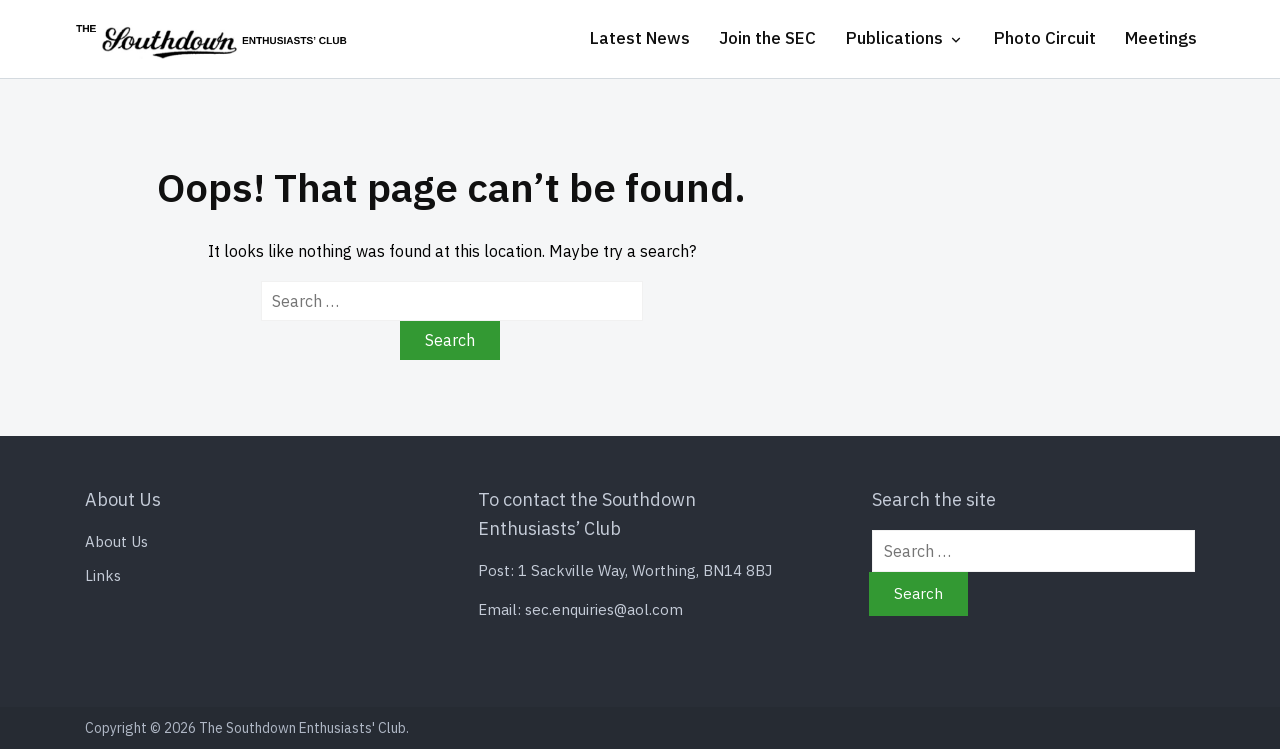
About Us (116, 541)
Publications (894, 38)
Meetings (1161, 38)
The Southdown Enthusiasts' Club (302, 728)
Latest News (640, 38)
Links (103, 575)
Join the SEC (767, 38)
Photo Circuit (1045, 38)
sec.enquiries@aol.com (604, 609)
